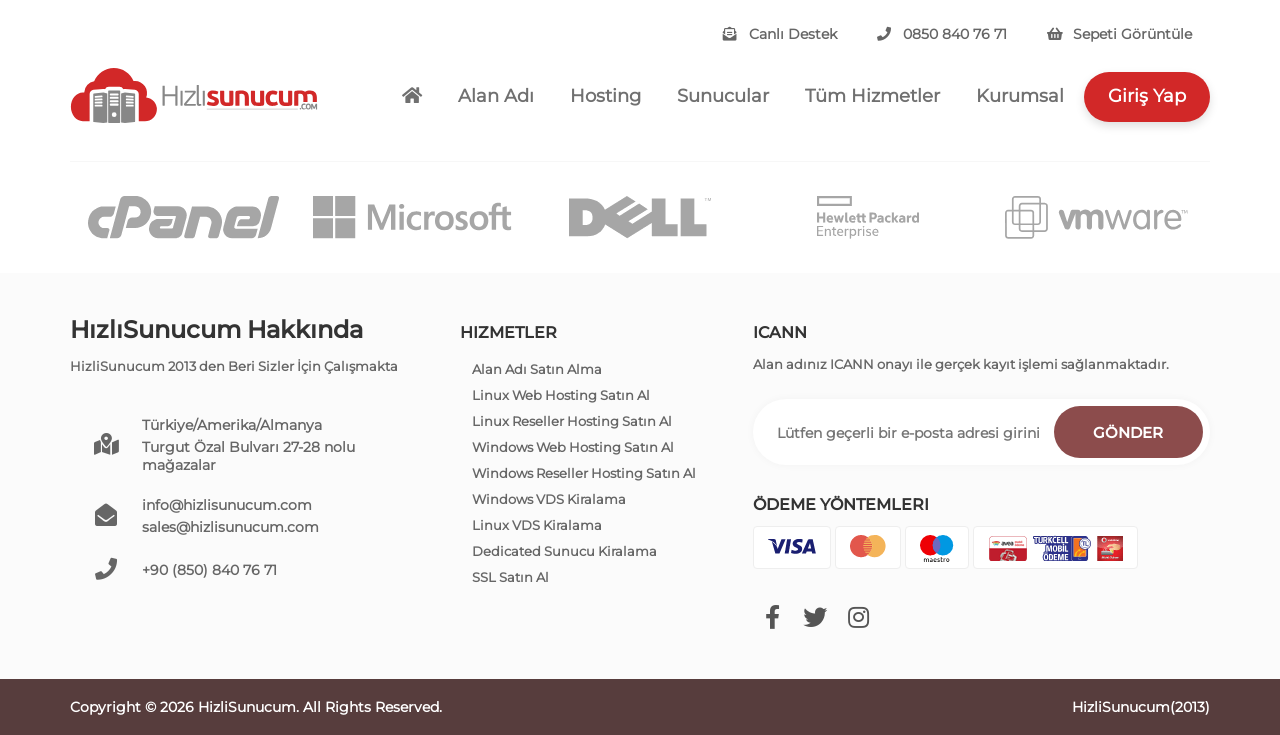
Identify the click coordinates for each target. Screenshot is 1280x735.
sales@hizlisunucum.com (230, 527)
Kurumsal (1020, 96)
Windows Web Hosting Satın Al (573, 447)
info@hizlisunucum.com (227, 505)
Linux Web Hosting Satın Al (561, 395)
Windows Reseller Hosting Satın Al (584, 473)
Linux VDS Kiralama (537, 525)
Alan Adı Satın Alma (537, 369)
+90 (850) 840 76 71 (209, 570)
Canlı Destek (780, 34)
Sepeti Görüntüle (1119, 34)
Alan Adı (496, 96)
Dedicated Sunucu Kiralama (564, 551)
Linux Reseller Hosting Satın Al (572, 421)
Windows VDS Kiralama (549, 499)
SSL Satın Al (510, 577)
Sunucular (723, 96)
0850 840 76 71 (942, 34)
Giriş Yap (1147, 96)
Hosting (605, 96)
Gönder (1128, 432)
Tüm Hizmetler (872, 96)
